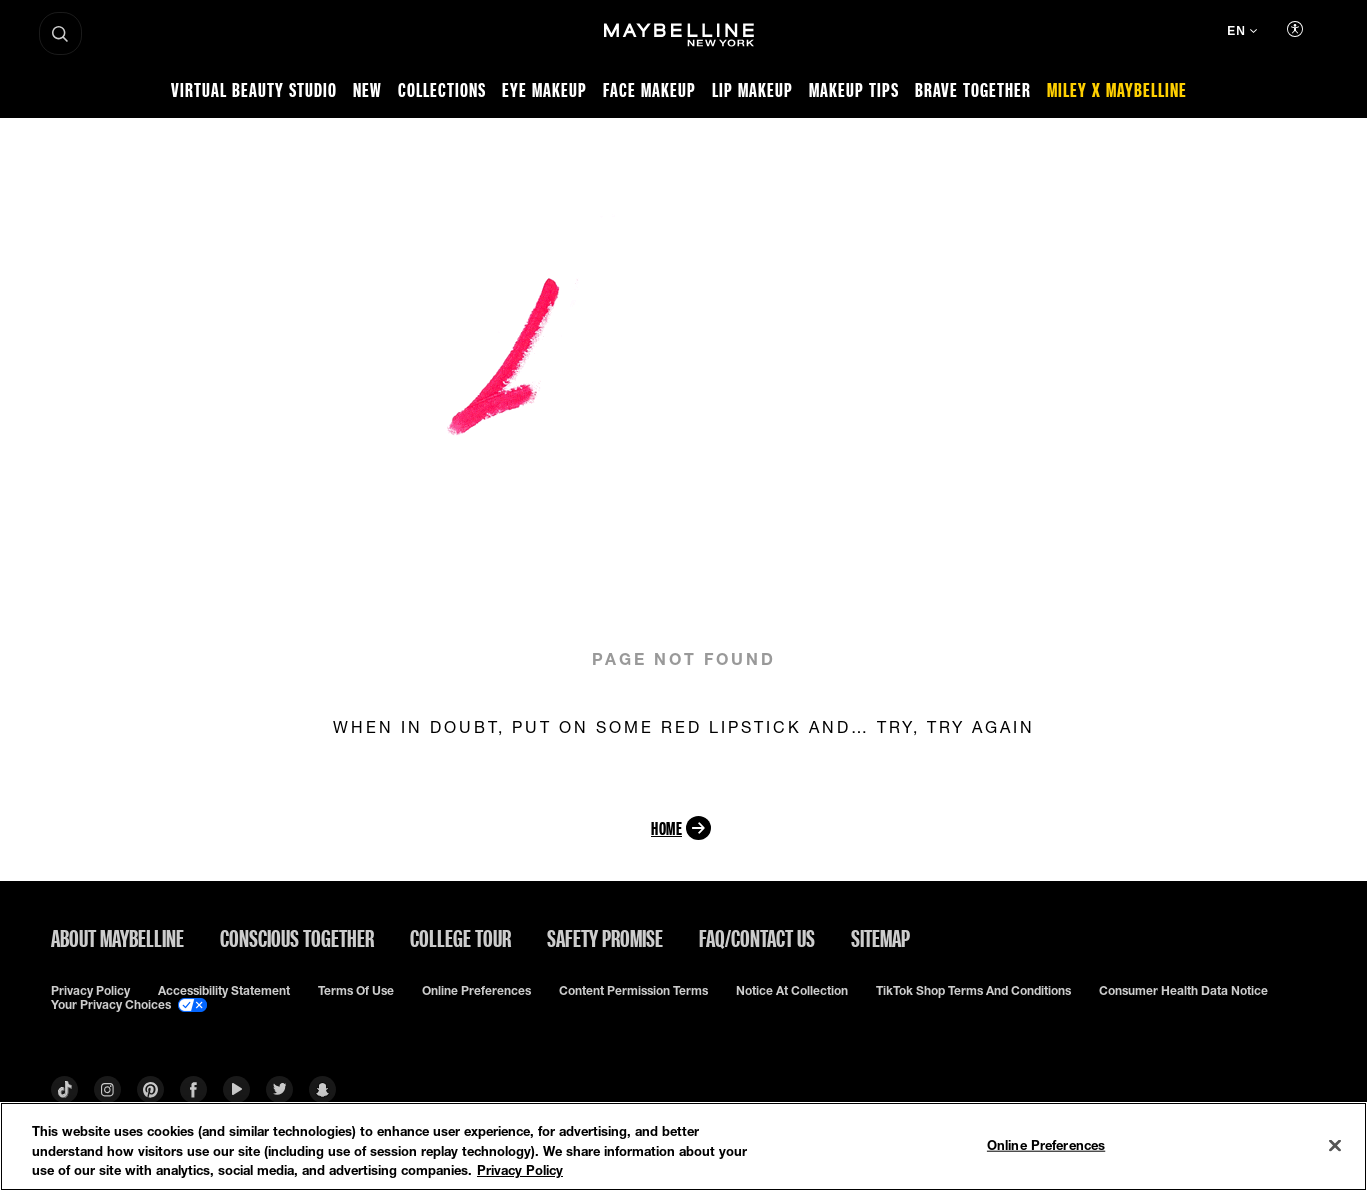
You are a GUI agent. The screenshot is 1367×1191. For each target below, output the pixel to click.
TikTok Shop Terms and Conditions (973, 991)
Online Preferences (476, 991)
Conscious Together (297, 938)
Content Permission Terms (633, 991)
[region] (683, 1146)
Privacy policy (90, 991)
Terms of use (356, 991)
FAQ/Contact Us (757, 938)
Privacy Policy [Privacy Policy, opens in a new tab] (520, 1170)
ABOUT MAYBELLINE (117, 938)
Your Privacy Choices (129, 1005)
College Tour (460, 938)
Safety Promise (605, 938)
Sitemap (880, 938)
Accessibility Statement (224, 991)
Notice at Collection (792, 991)
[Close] (1335, 1145)
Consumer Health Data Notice (1183, 991)
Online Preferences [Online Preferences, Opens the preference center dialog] (1046, 1144)
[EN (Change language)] (1242, 33)
